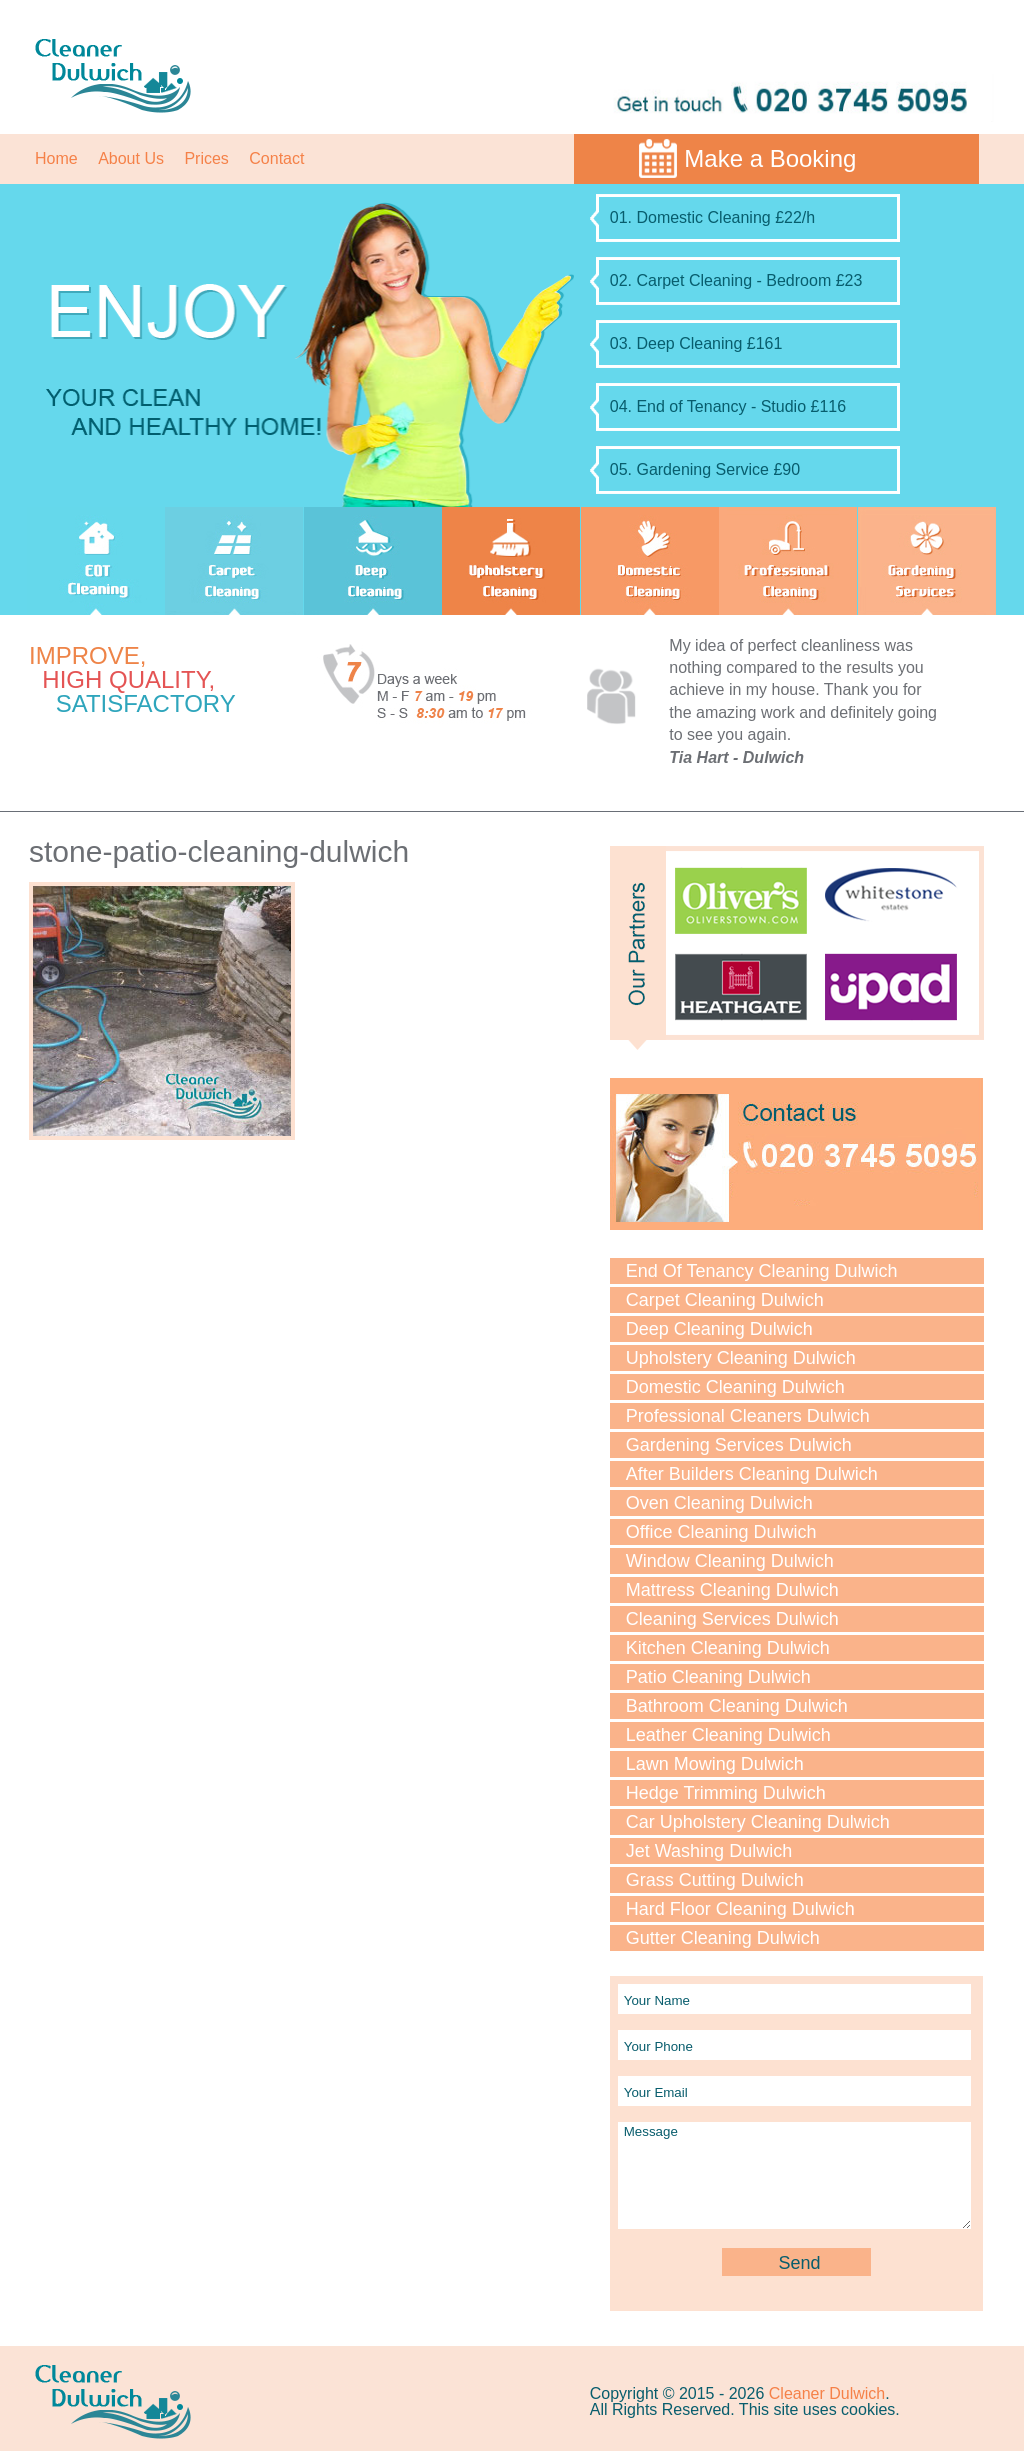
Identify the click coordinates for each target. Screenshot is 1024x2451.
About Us (131, 158)
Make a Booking (770, 158)
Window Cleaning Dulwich (730, 1561)
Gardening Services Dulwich (739, 1445)
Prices (206, 158)
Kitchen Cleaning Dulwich (728, 1648)
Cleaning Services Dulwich (732, 1619)
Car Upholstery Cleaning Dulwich (758, 1822)
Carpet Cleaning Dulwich (725, 1300)
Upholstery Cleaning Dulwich (741, 1358)
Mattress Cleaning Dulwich (732, 1590)
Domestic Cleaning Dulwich (735, 1387)
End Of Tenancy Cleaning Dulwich (762, 1271)
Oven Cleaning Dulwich (719, 1503)
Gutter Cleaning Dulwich (723, 1938)
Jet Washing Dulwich (709, 1851)
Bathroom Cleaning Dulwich (737, 1706)
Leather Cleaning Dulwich (728, 1735)
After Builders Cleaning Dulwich (752, 1474)
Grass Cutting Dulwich (715, 1880)
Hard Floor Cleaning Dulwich (740, 1909)
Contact (276, 158)
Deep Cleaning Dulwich (719, 1329)
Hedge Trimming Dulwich (726, 1793)
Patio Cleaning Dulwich (718, 1677)
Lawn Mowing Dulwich (715, 1764)
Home (56, 158)
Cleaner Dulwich (827, 2393)
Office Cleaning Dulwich (721, 1532)
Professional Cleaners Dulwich (748, 1416)
